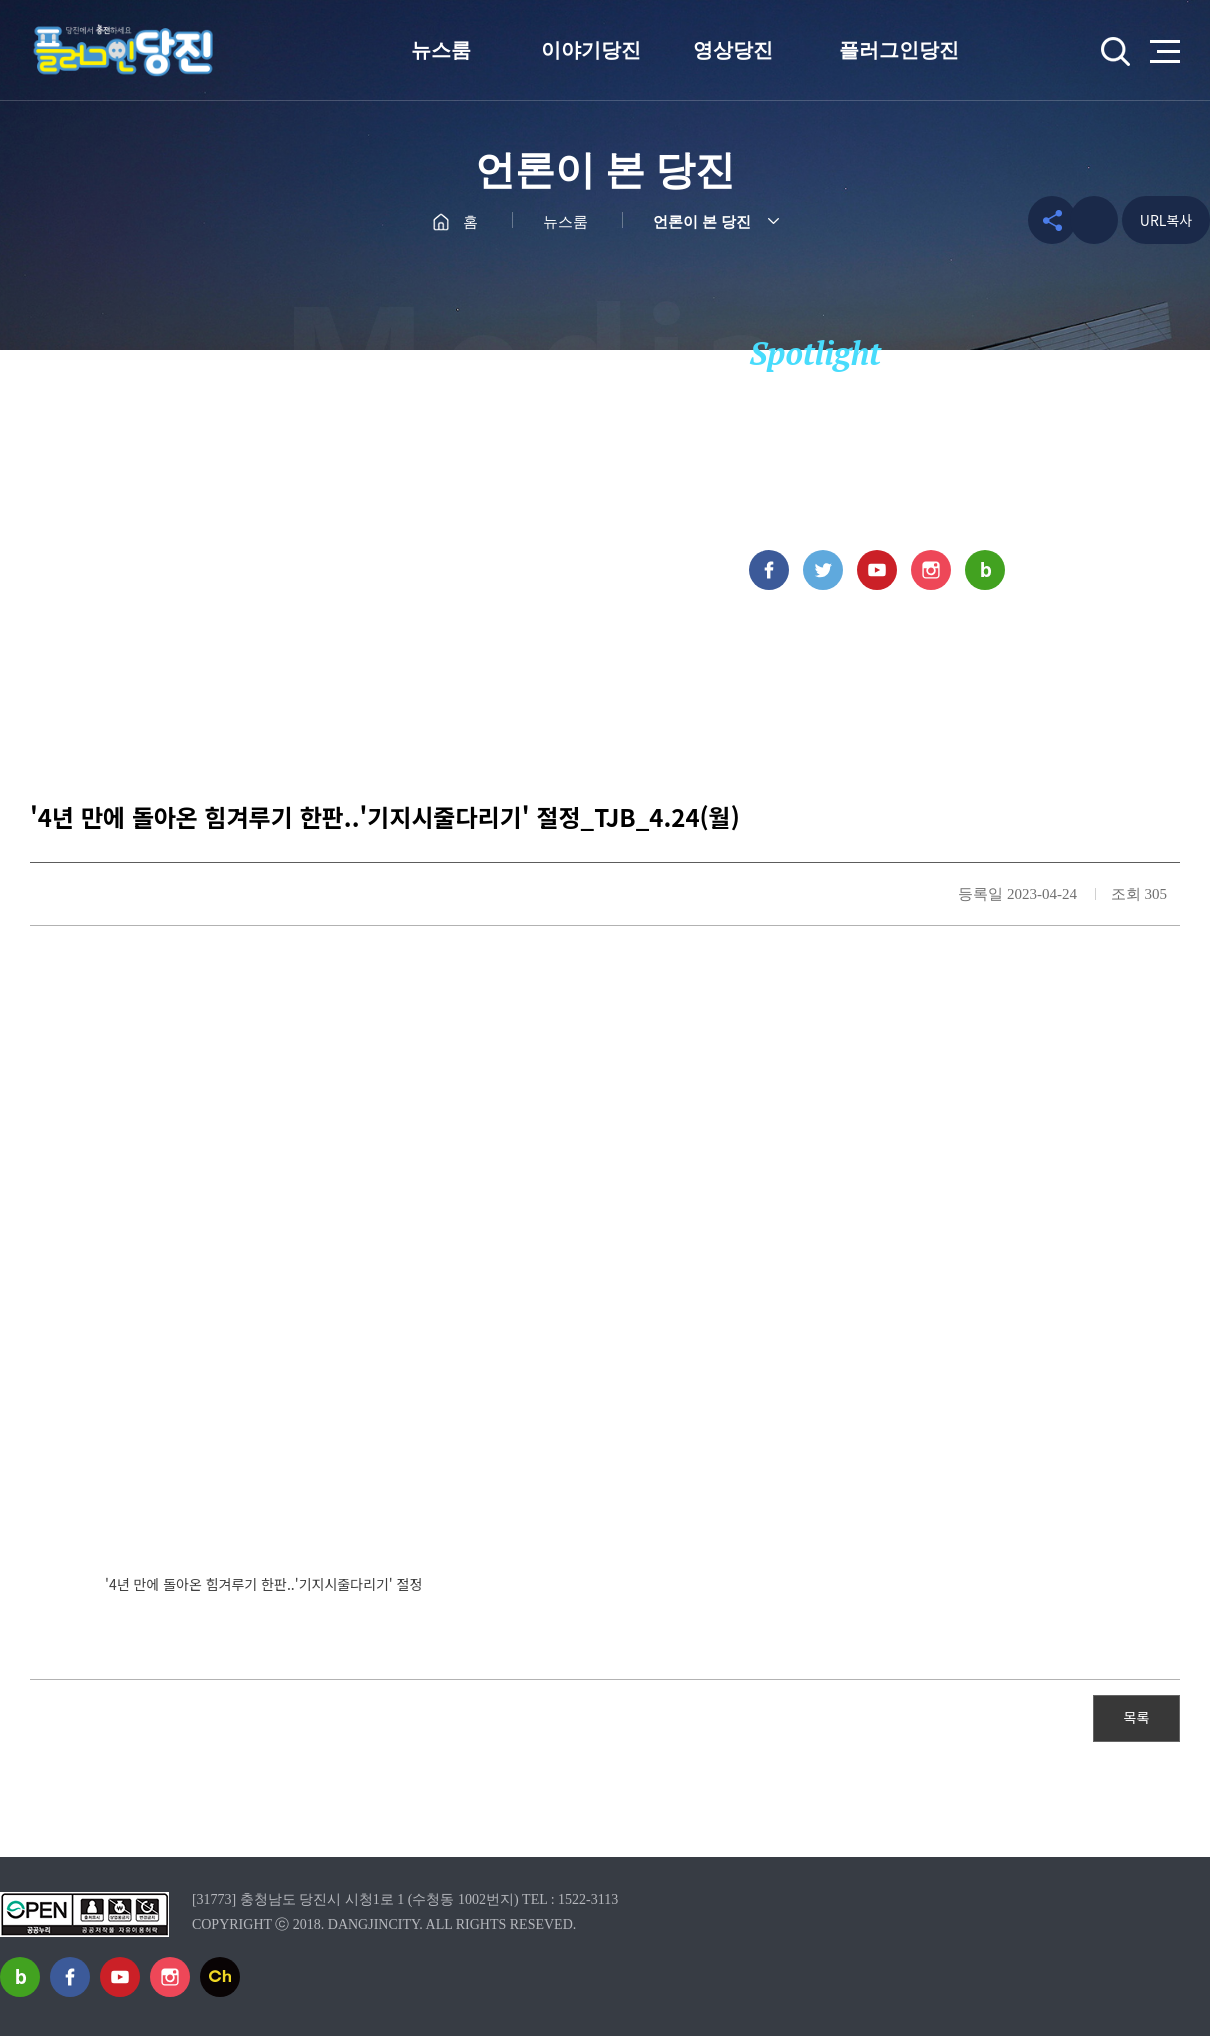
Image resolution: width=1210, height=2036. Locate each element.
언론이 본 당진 (702, 222)
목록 (1137, 1717)
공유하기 (1041, 220)
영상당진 (733, 50)
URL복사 (1166, 220)
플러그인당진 (899, 50)
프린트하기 (1094, 220)
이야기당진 (591, 50)
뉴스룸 (441, 50)
